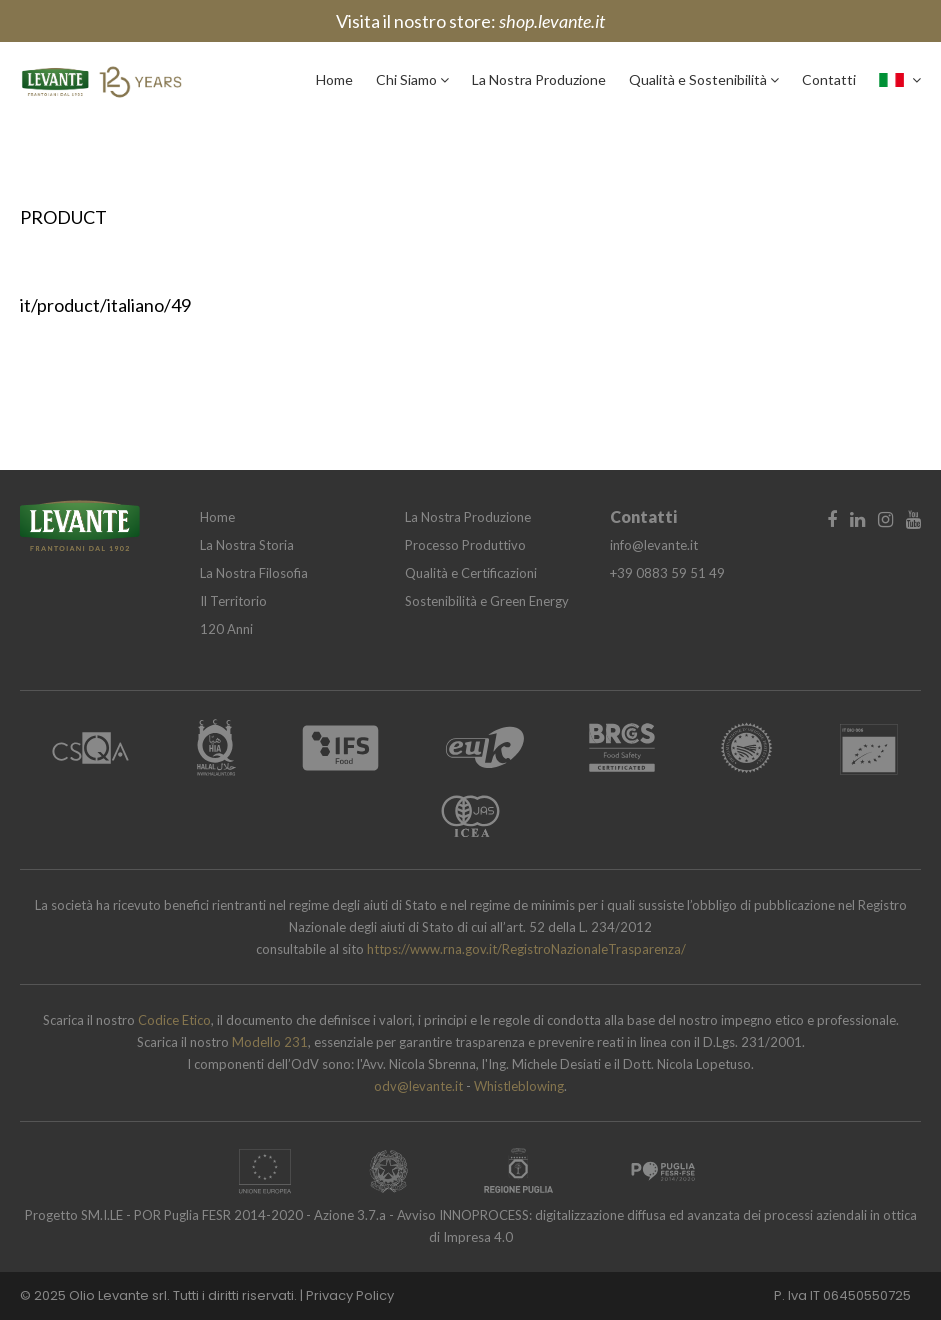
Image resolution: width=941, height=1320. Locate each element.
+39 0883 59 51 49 (667, 573)
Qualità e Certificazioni (471, 573)
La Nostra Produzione (539, 79)
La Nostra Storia (247, 545)
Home (334, 79)
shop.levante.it (552, 21)
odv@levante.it (420, 1086)
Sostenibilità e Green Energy (487, 601)
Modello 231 (270, 1042)
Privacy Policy (350, 1295)
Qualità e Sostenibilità (704, 79)
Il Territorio (233, 601)
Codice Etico (174, 1020)
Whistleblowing (519, 1086)
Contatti (829, 79)
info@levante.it (654, 545)
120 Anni (226, 629)
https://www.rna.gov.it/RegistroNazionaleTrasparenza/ (526, 949)
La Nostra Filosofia (254, 573)
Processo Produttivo (465, 545)
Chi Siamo (412, 79)
